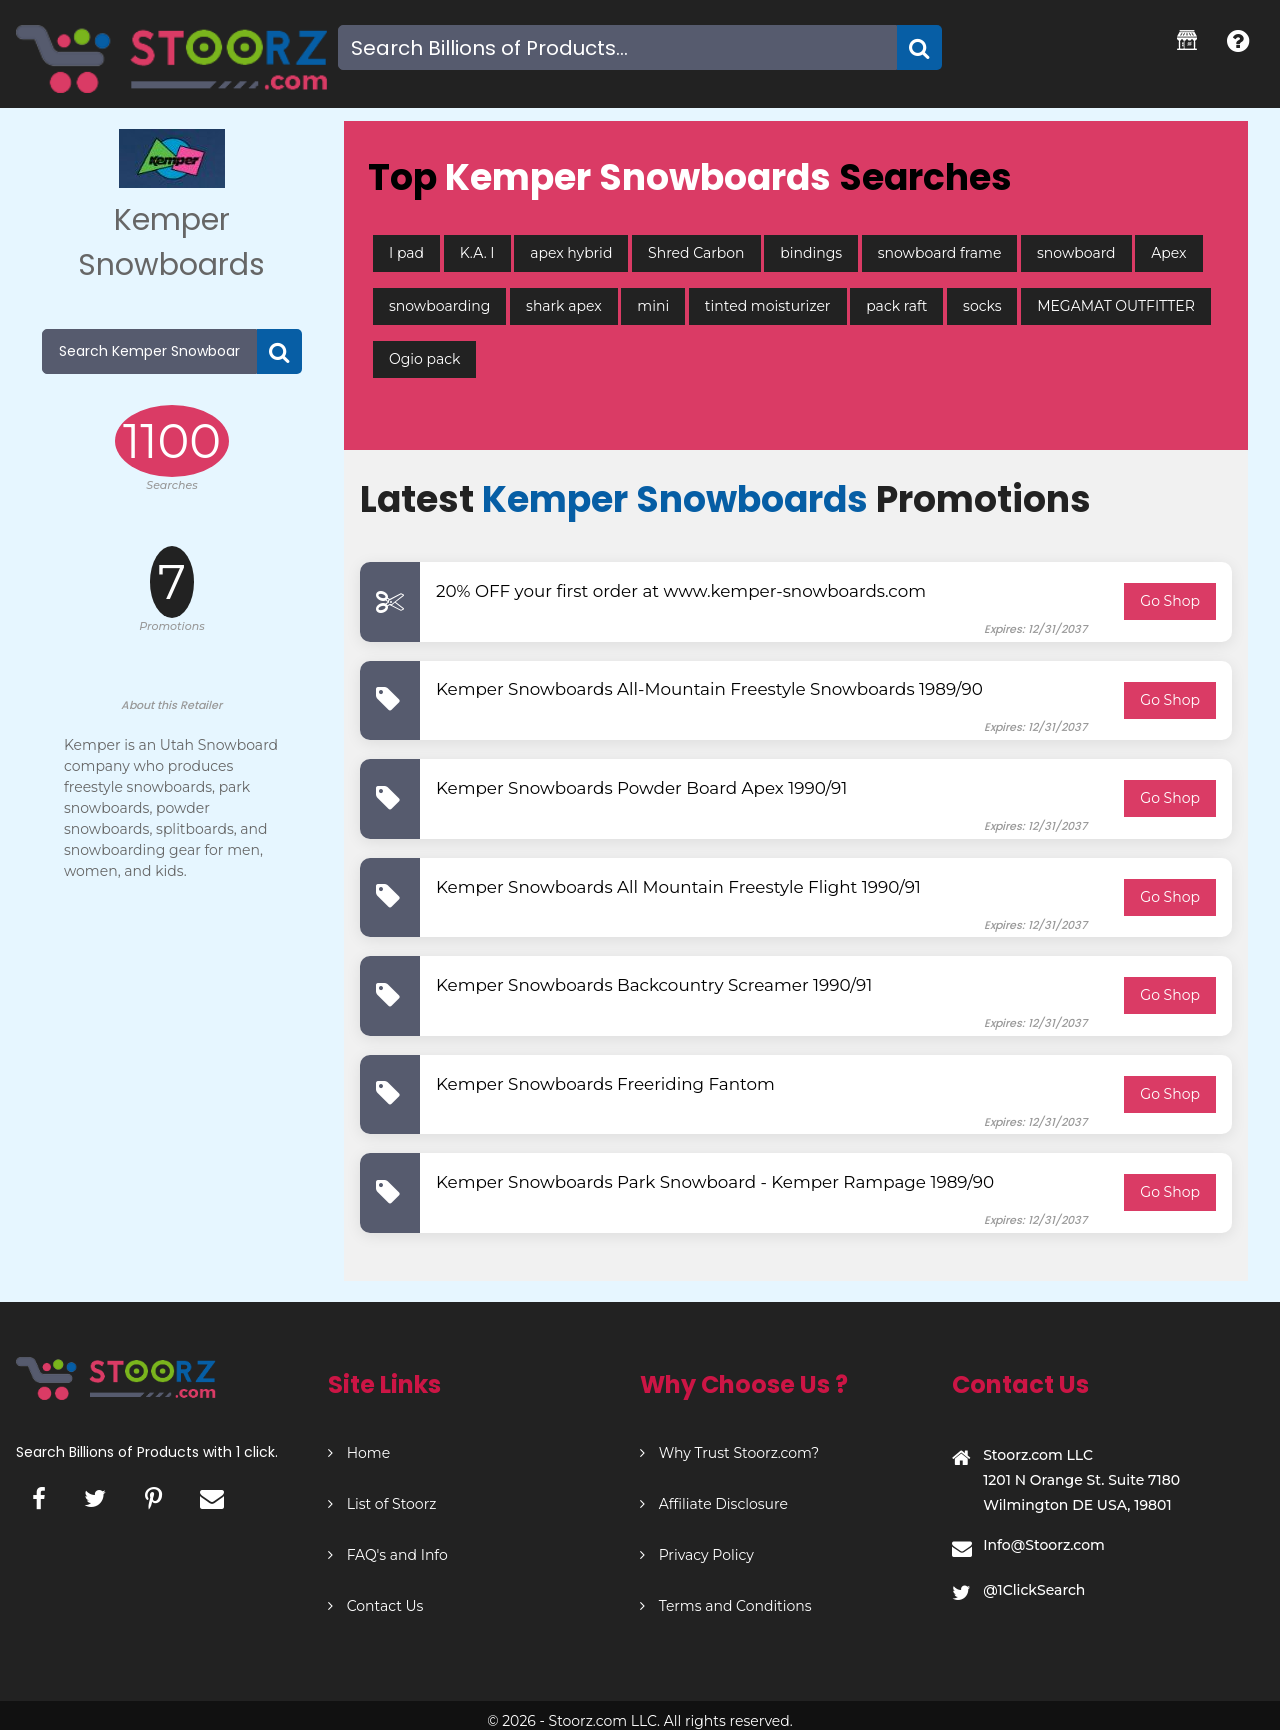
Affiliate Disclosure (714, 1504)
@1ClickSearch (1034, 1590)
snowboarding (439, 306)
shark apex (564, 306)
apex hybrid (571, 253)
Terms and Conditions (726, 1606)
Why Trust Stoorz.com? (729, 1453)
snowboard (1076, 253)
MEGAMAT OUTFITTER (1116, 306)
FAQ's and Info (388, 1555)
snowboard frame (940, 253)
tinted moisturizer (768, 306)
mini (653, 306)
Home (359, 1453)
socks (982, 306)
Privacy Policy (697, 1555)
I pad (406, 253)
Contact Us (375, 1606)
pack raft (896, 306)
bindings (811, 253)
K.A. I (477, 253)
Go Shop (1170, 601)
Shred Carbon (696, 253)
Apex (1168, 253)
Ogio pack (424, 359)
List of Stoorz (382, 1504)
